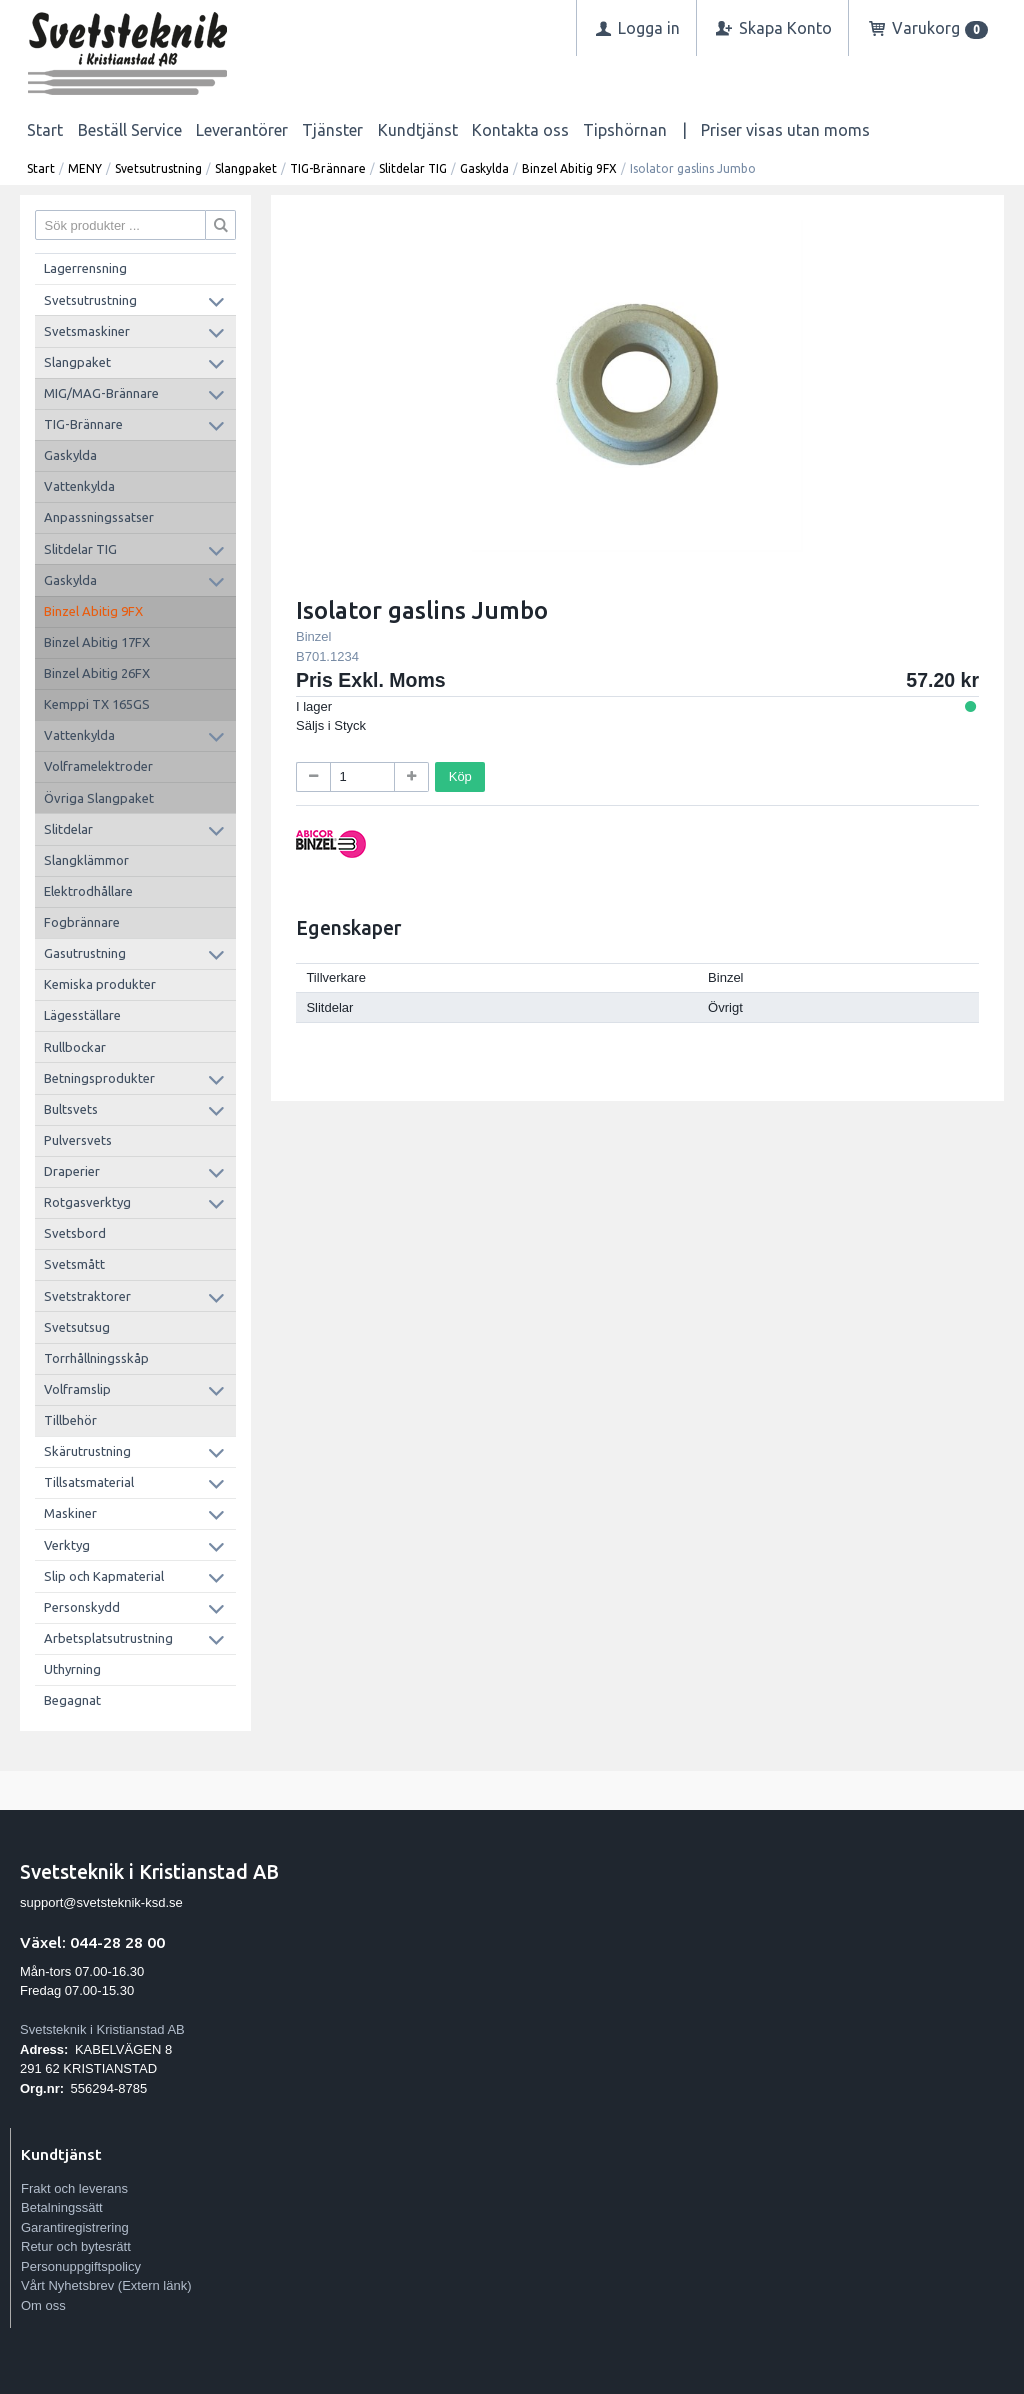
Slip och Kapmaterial (104, 1576)
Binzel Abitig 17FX (97, 642)
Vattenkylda (79, 486)
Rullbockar (75, 1047)
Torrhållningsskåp (96, 1358)
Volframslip (77, 1389)
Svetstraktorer (87, 1296)
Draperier (72, 1171)
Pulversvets (78, 1140)
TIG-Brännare (328, 168)
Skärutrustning (87, 1451)
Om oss (43, 2305)
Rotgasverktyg (87, 1202)
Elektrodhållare (88, 891)
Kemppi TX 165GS (97, 704)
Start (45, 130)
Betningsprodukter (99, 1078)
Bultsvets (71, 1109)
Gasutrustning (85, 953)
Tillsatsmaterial (89, 1482)
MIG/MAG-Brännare (101, 393)
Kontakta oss (520, 130)
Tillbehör (70, 1420)
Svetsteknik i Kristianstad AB (102, 2029)
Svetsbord (75, 1233)
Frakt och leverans (74, 2188)
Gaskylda (484, 168)
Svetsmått (74, 1264)
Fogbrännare (82, 922)
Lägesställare (82, 1015)
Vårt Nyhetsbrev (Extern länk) (106, 2285)
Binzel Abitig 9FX (569, 168)
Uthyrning (72, 1669)
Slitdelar (68, 829)
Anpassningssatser (99, 517)
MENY (85, 168)
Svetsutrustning (158, 168)
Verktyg (67, 1545)
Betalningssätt (62, 2207)
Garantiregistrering (75, 2227)
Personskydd (82, 1607)
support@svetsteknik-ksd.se (101, 1902)
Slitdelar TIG (413, 168)
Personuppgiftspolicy (81, 2266)
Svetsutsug (77, 1327)
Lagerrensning (85, 268)
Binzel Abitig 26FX (97, 673)
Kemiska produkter (100, 984)
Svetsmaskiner (87, 331)
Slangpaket (246, 168)
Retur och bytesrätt (76, 2246)
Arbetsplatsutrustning (108, 1638)
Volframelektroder (98, 766)
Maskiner (70, 1513)
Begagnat (72, 1700)
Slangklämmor (86, 860)
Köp (460, 776)
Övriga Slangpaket (99, 798)
